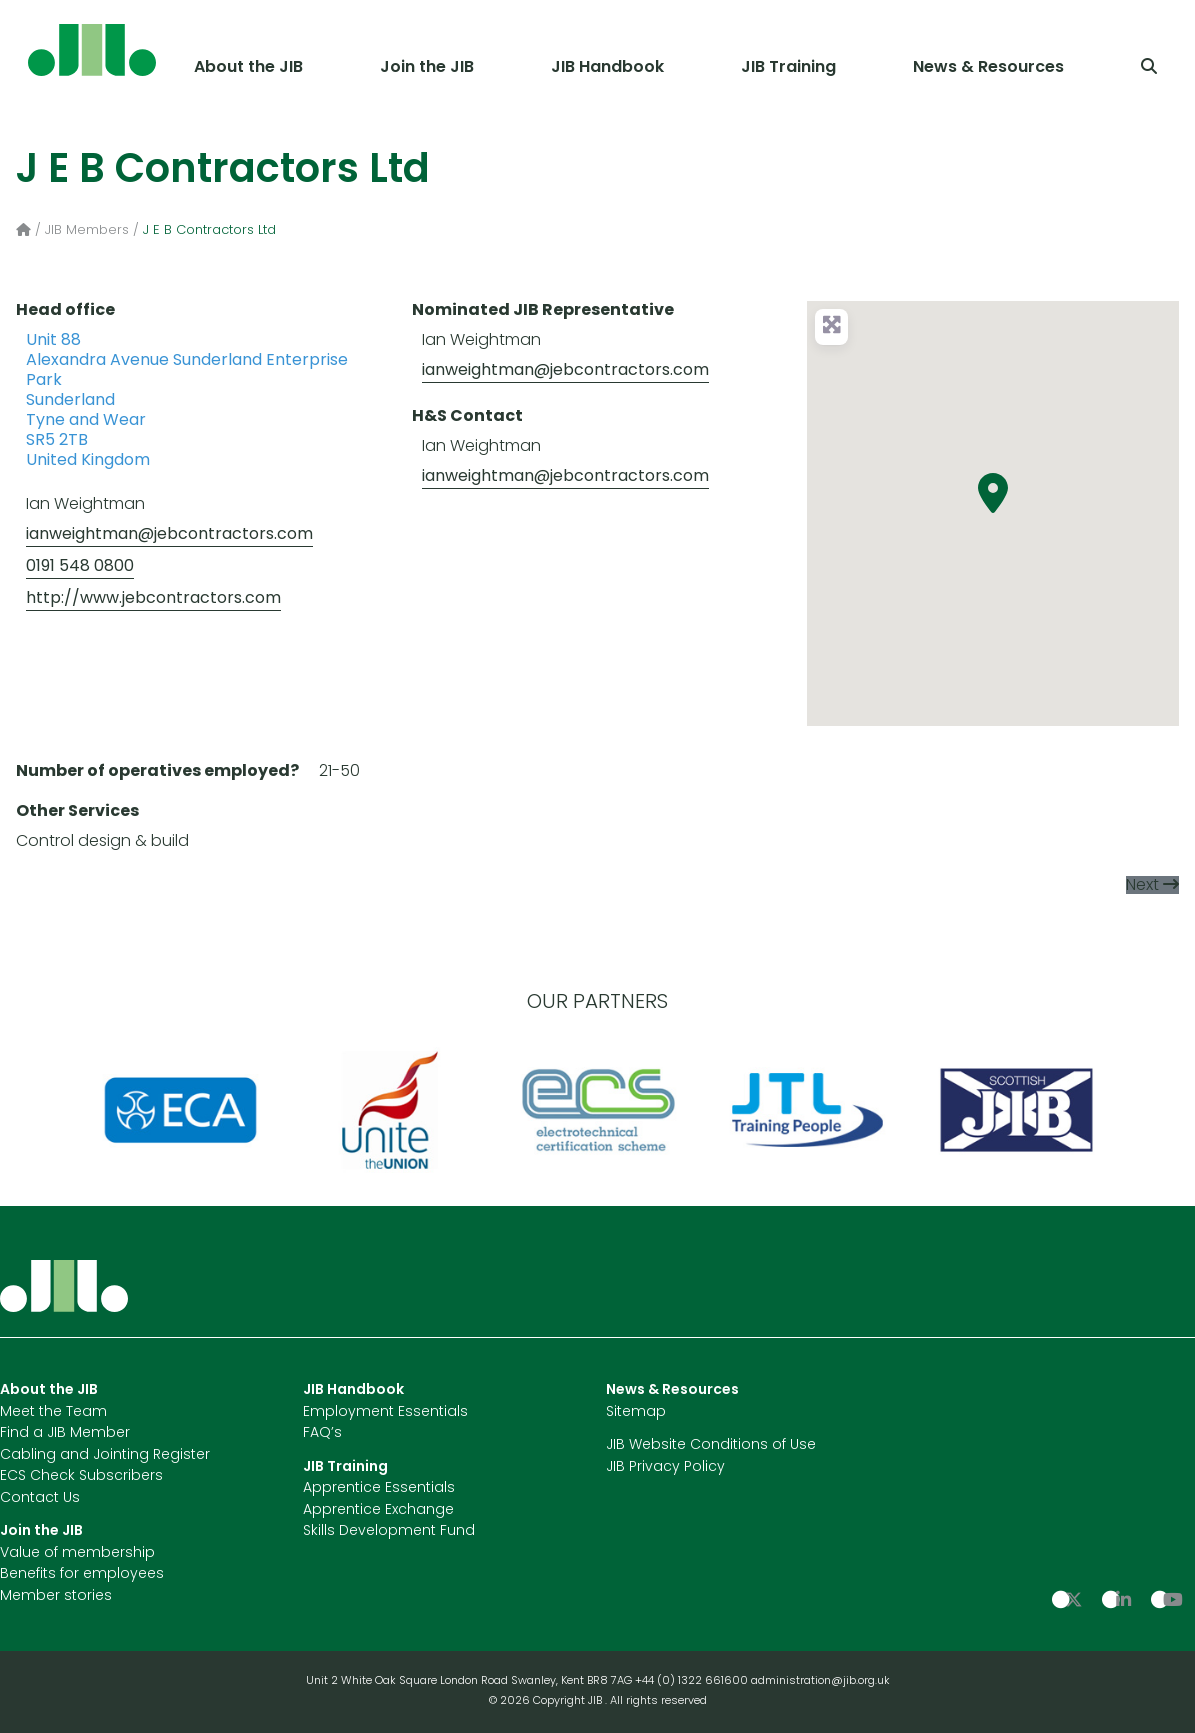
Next (1142, 886)
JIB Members (87, 230)
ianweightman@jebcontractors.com (169, 535)
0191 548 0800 (80, 567)
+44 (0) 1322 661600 (693, 1681)
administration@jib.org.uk (820, 1681)
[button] (993, 493)
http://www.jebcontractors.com (153, 599)
